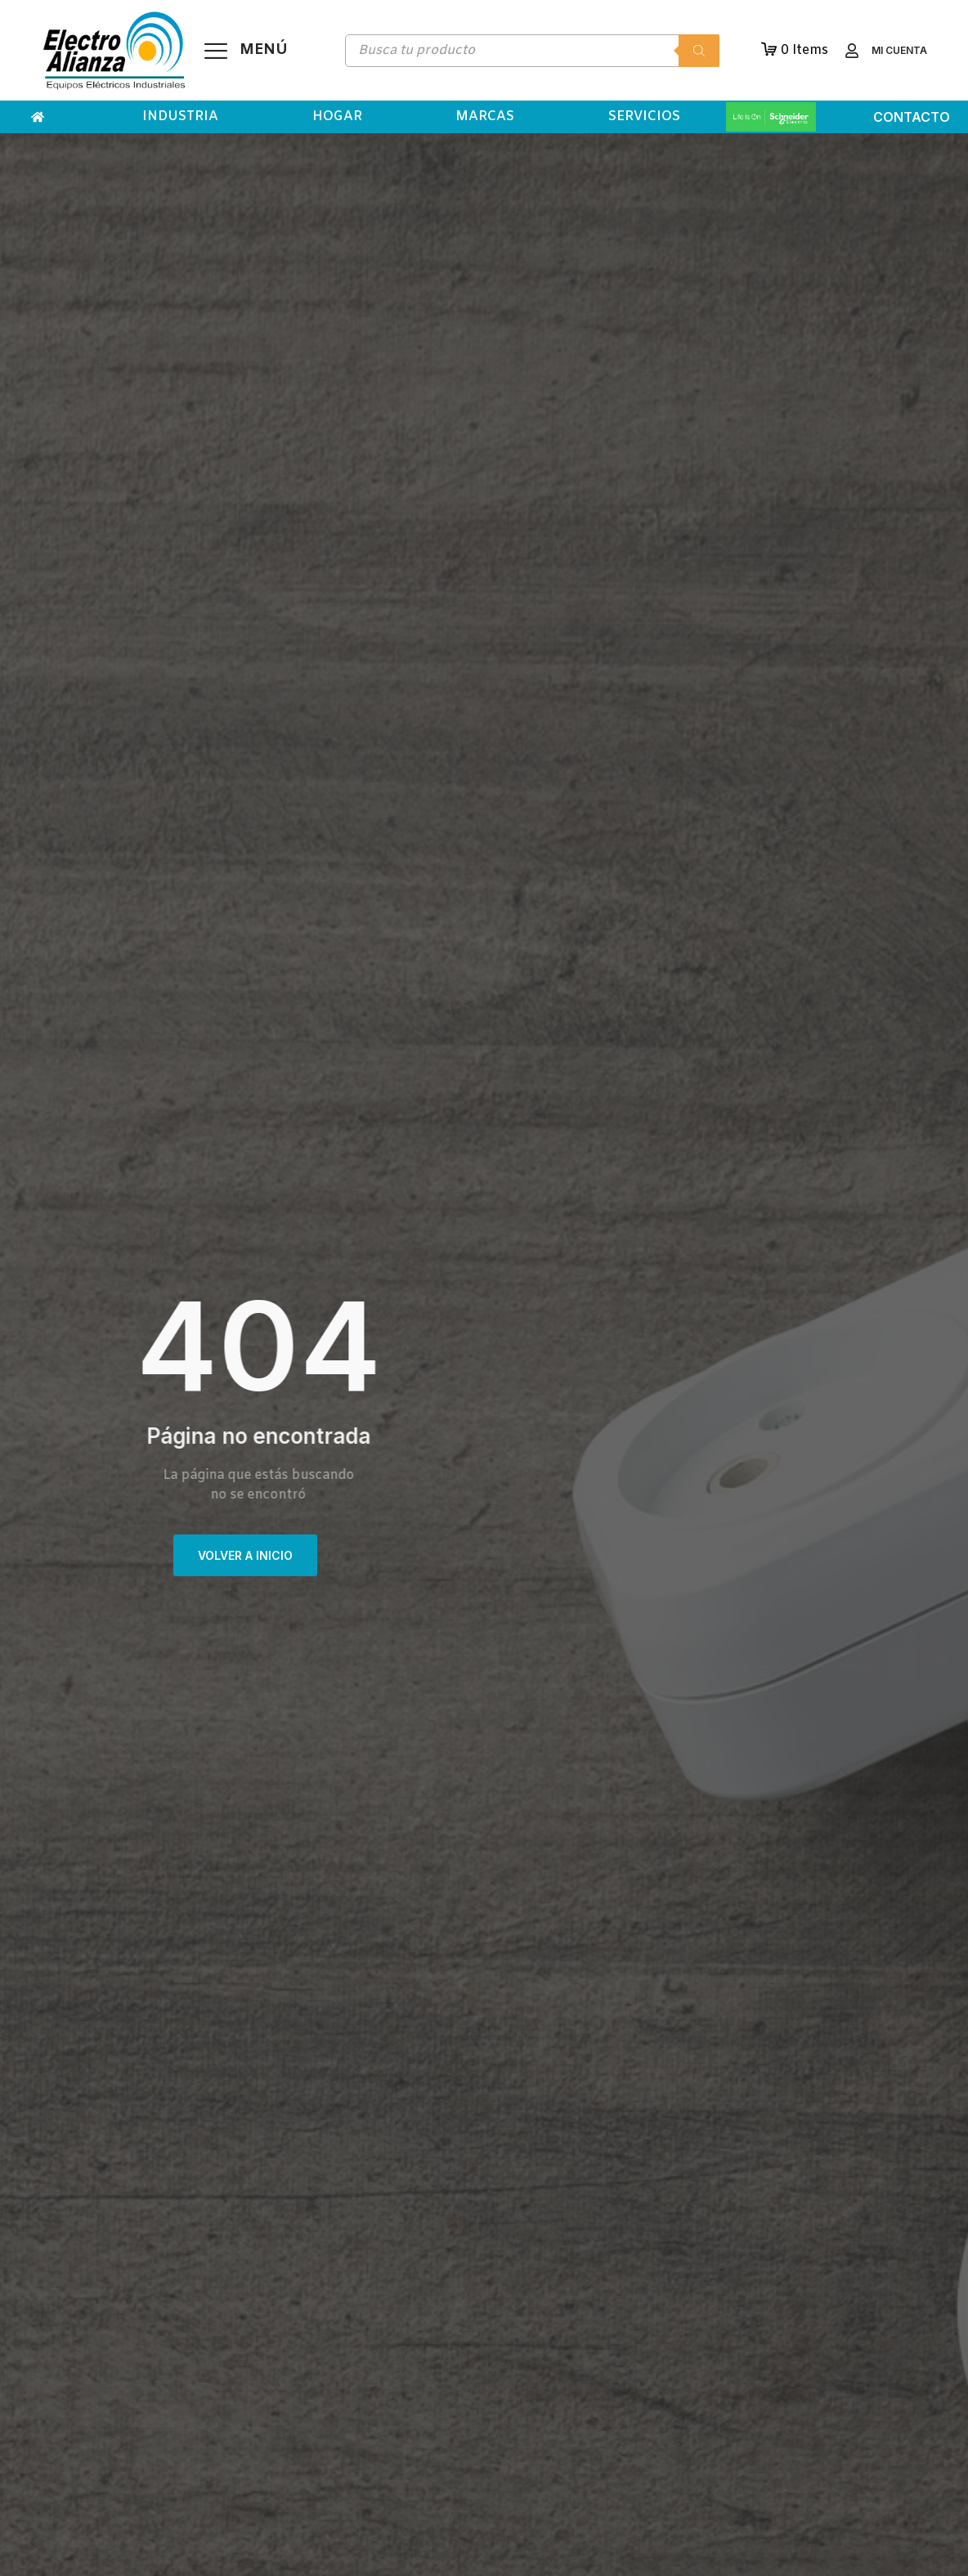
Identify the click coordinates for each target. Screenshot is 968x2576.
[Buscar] (699, 50)
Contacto (911, 117)
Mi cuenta (899, 50)
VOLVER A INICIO (245, 1555)
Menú (264, 50)
